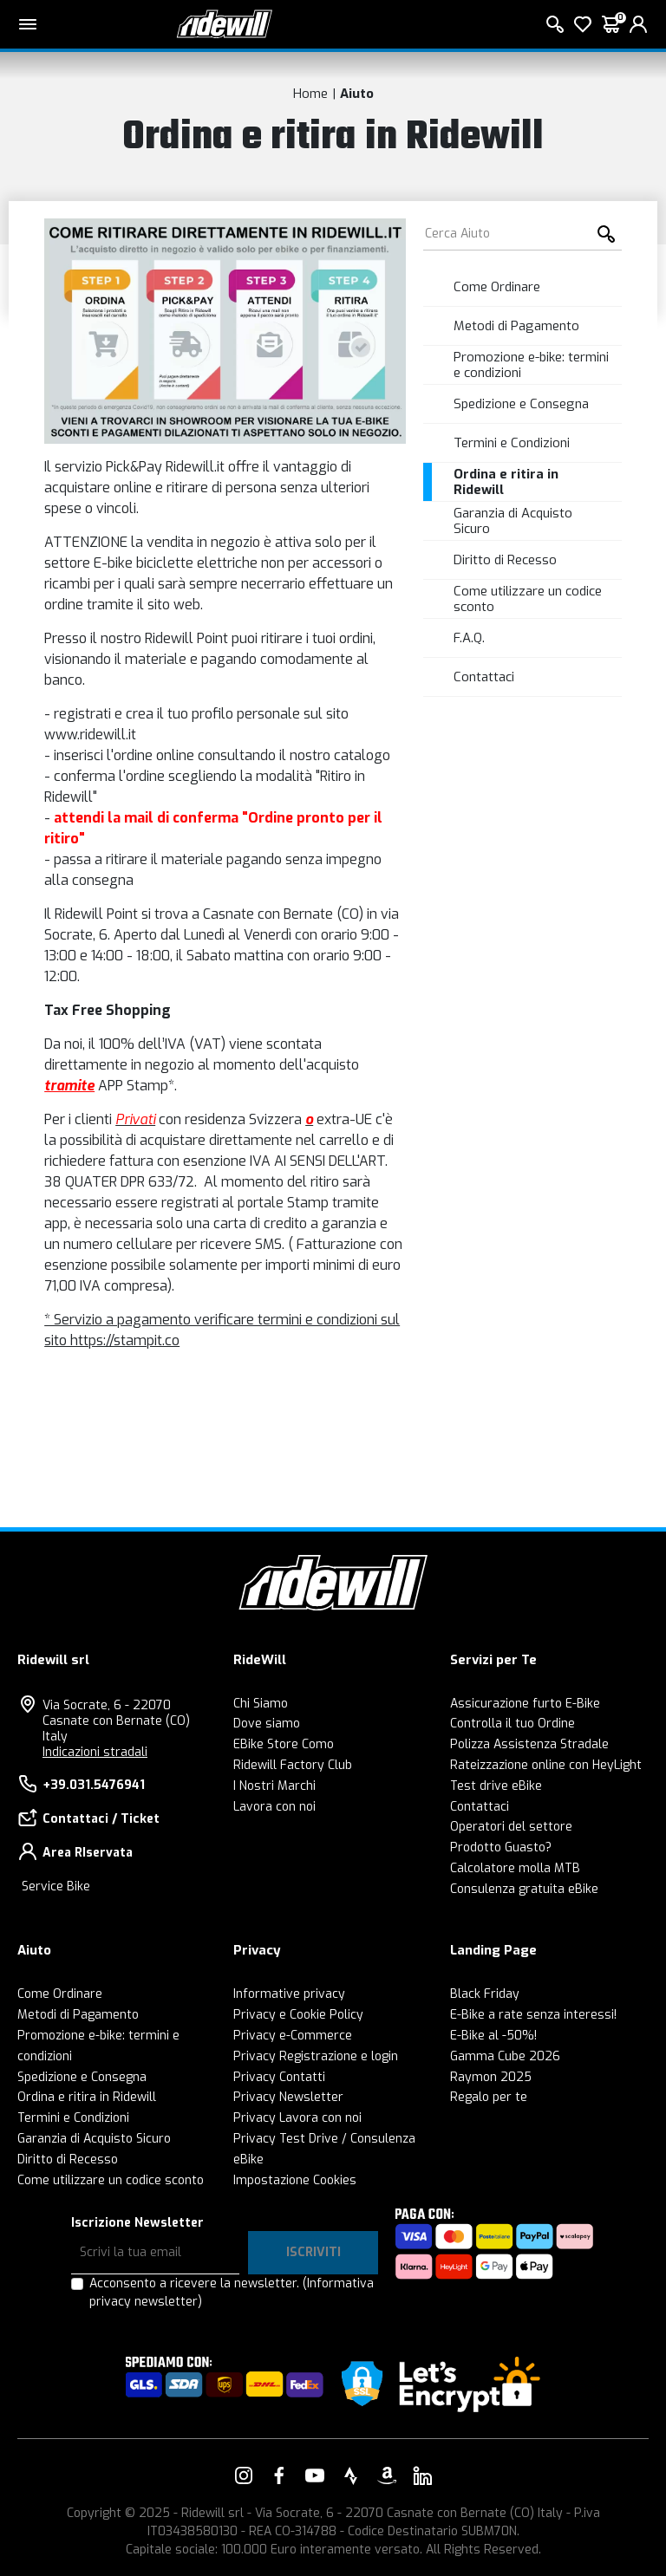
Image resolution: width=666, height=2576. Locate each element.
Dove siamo (266, 1723)
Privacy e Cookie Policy (298, 2015)
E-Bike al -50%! (493, 2035)
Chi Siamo (260, 1703)
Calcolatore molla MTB (515, 1868)
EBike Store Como (283, 1744)
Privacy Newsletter (288, 2097)
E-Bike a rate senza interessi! (533, 2015)
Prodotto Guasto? (501, 1847)
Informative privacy (289, 1994)
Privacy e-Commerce (292, 2035)
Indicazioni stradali (94, 1752)
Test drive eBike (496, 1786)
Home (310, 93)
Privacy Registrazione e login (315, 2056)
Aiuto (357, 93)
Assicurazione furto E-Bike (525, 1703)
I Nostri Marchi (274, 1786)
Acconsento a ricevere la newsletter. (231, 2292)
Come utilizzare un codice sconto (528, 598)
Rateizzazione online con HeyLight (546, 1765)
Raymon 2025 (491, 2077)
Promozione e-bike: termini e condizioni (531, 364)
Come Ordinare (497, 287)
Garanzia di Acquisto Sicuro (513, 520)
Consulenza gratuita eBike (524, 1889)
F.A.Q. (469, 638)
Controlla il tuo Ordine (512, 1723)
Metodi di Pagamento (516, 326)
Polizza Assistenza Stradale (529, 1744)
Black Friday (484, 1994)
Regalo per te (488, 2097)
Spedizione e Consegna (521, 404)
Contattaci (484, 677)
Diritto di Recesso (505, 560)
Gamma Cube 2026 (505, 2056)
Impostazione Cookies (294, 2180)
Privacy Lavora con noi (297, 2118)
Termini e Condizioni (512, 443)
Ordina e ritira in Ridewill (506, 481)
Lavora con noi (274, 1807)
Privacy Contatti (279, 2077)
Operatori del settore (511, 1826)
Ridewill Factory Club (292, 1765)
